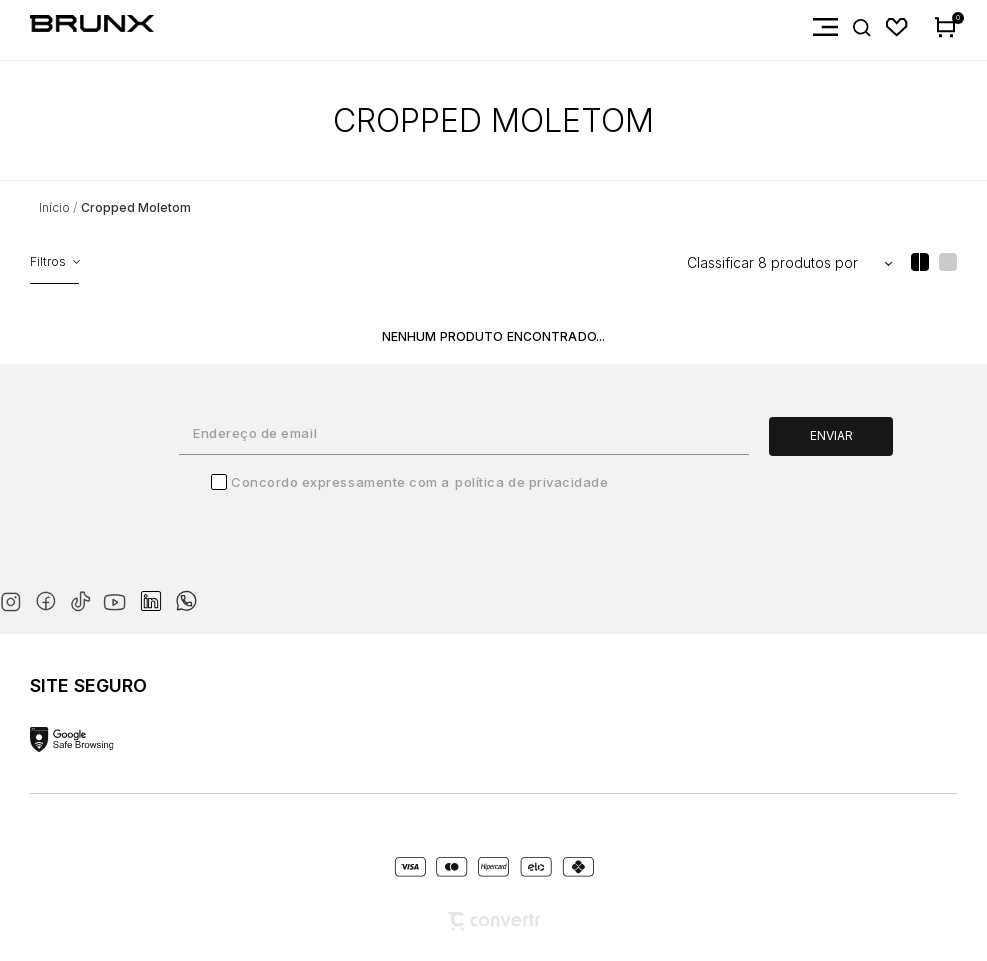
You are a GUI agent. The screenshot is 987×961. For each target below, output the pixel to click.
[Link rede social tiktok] (84, 597)
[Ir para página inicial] (54, 207)
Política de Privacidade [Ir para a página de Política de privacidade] (531, 482)
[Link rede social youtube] (120, 592)
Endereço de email (255, 433)
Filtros (48, 261)
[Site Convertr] (494, 921)
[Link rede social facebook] (49, 597)
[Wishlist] (897, 27)
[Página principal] (77, 27)
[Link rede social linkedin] (157, 592)
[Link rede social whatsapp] (186, 591)
